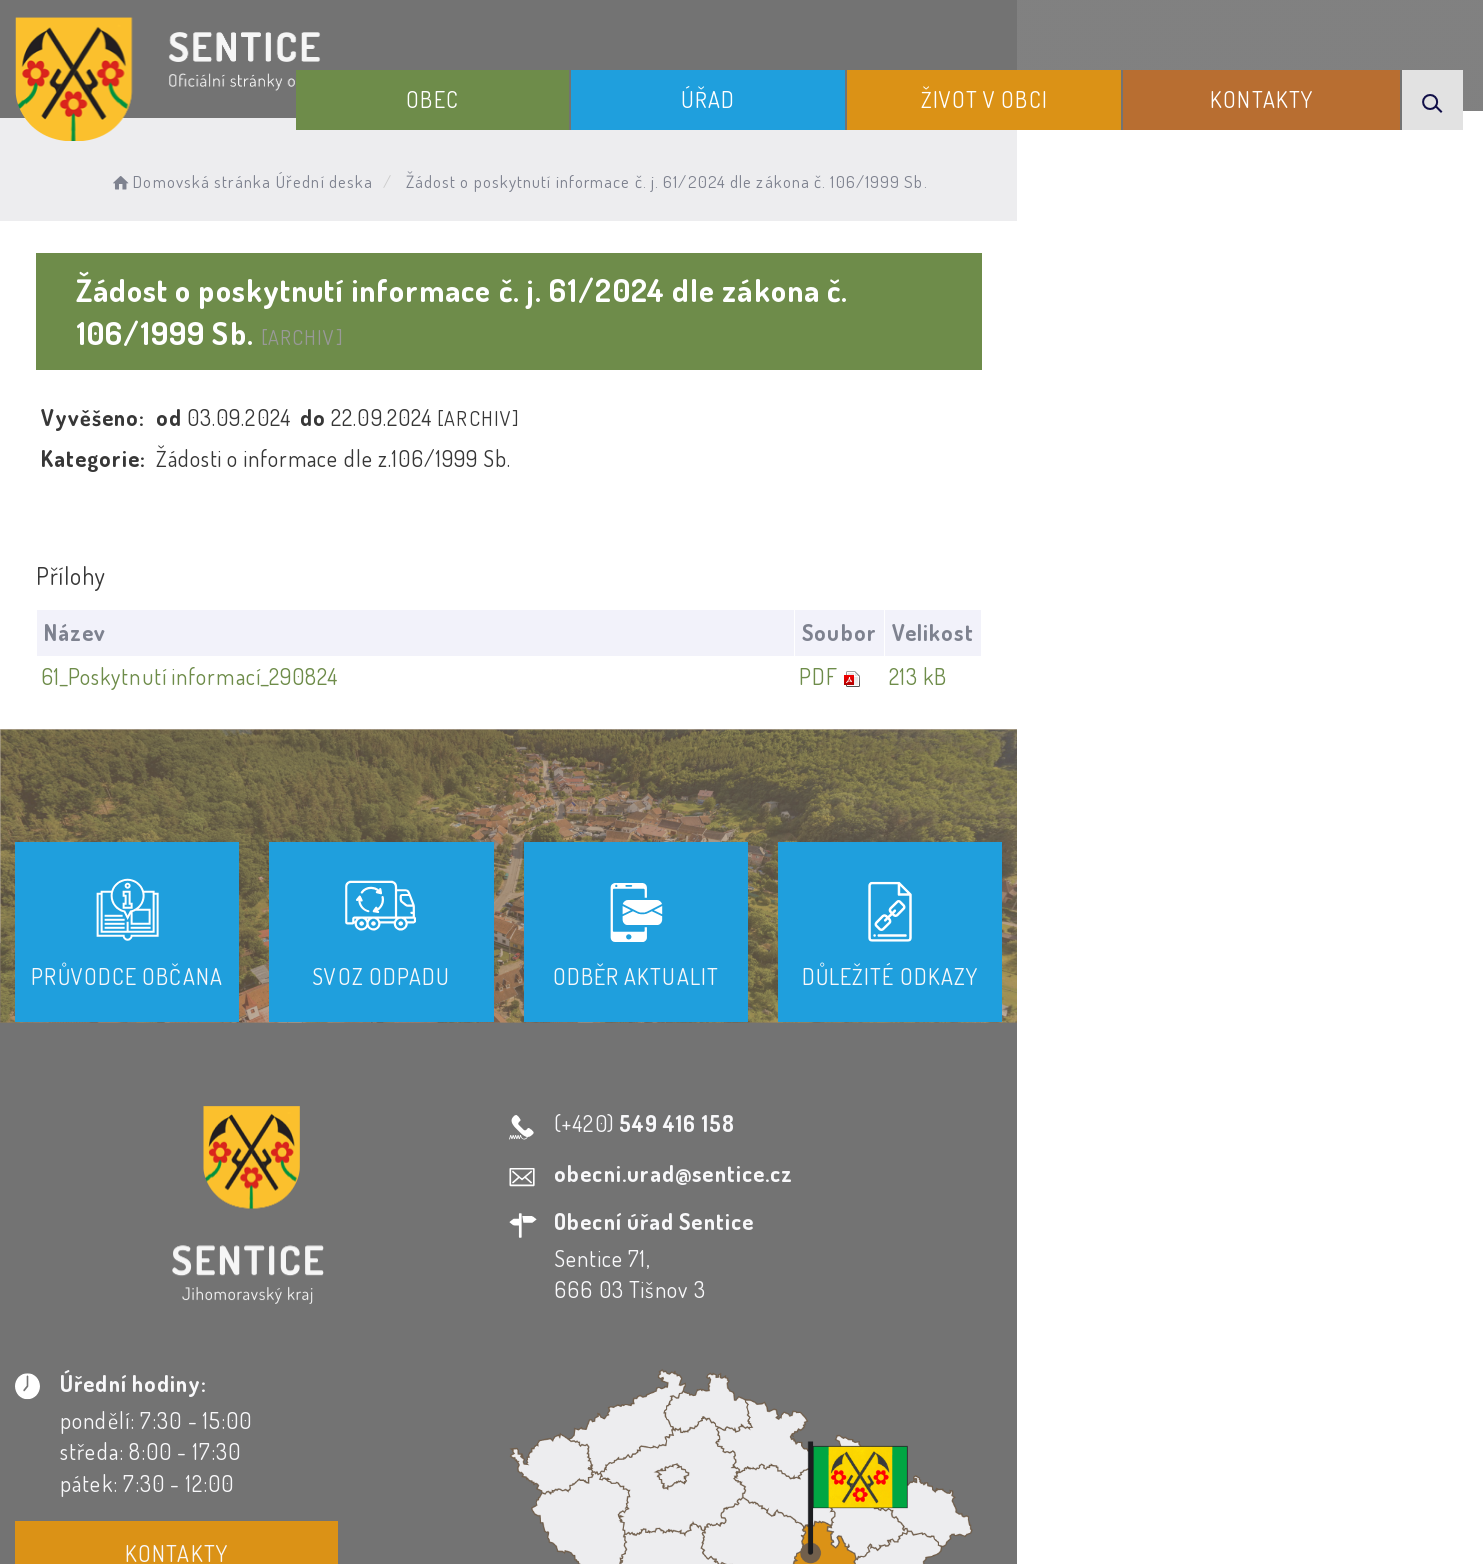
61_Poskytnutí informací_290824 (199, 633)
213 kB (1374, 633)
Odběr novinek (744, 1383)
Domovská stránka (226, 175)
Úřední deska (361, 175)
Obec (563, 88)
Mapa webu (901, 1383)
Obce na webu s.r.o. (1026, 1480)
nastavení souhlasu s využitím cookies (1157, 1513)
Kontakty (1284, 88)
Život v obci (1042, 88)
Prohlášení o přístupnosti (524, 1383)
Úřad (803, 88)
